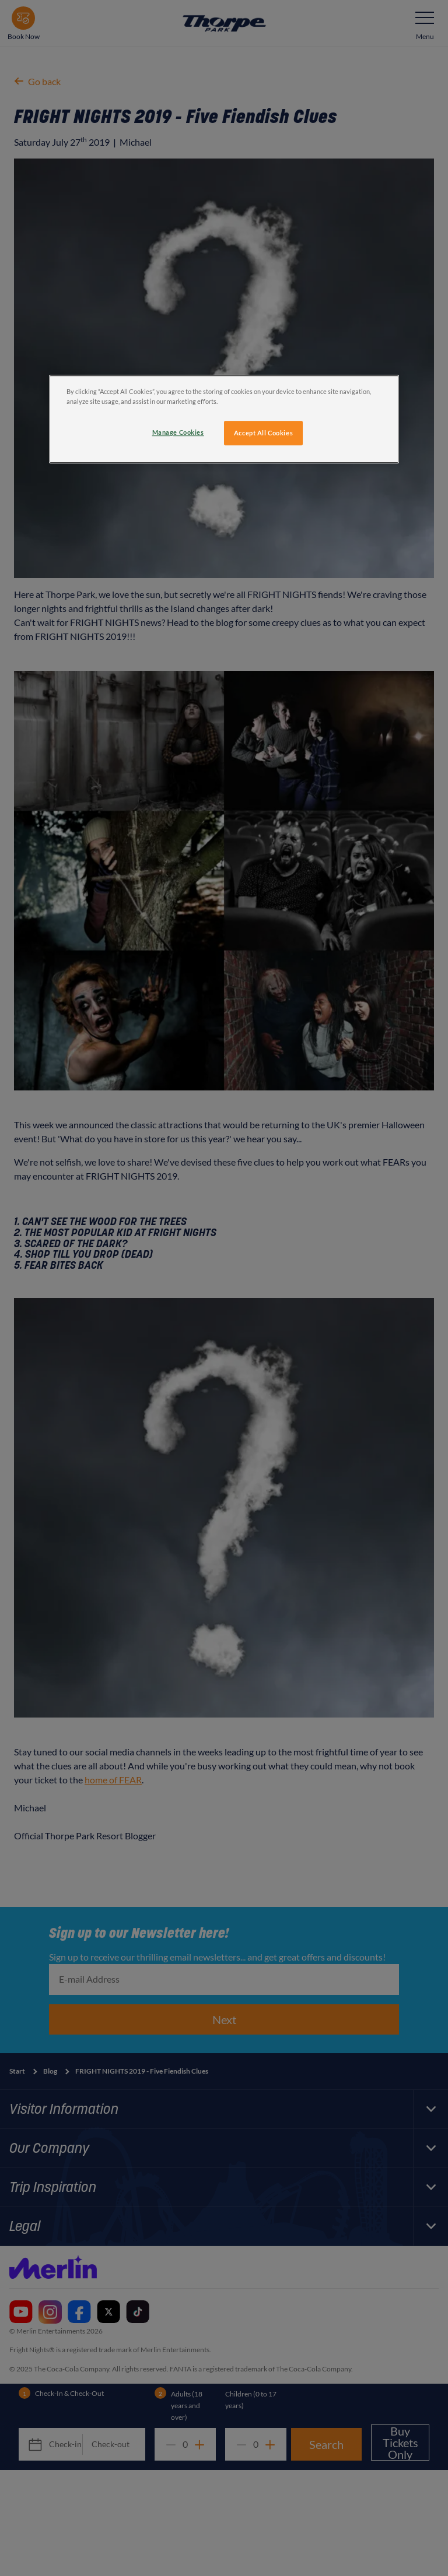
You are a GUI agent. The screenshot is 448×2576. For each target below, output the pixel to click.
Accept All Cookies (263, 433)
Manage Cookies (178, 432)
